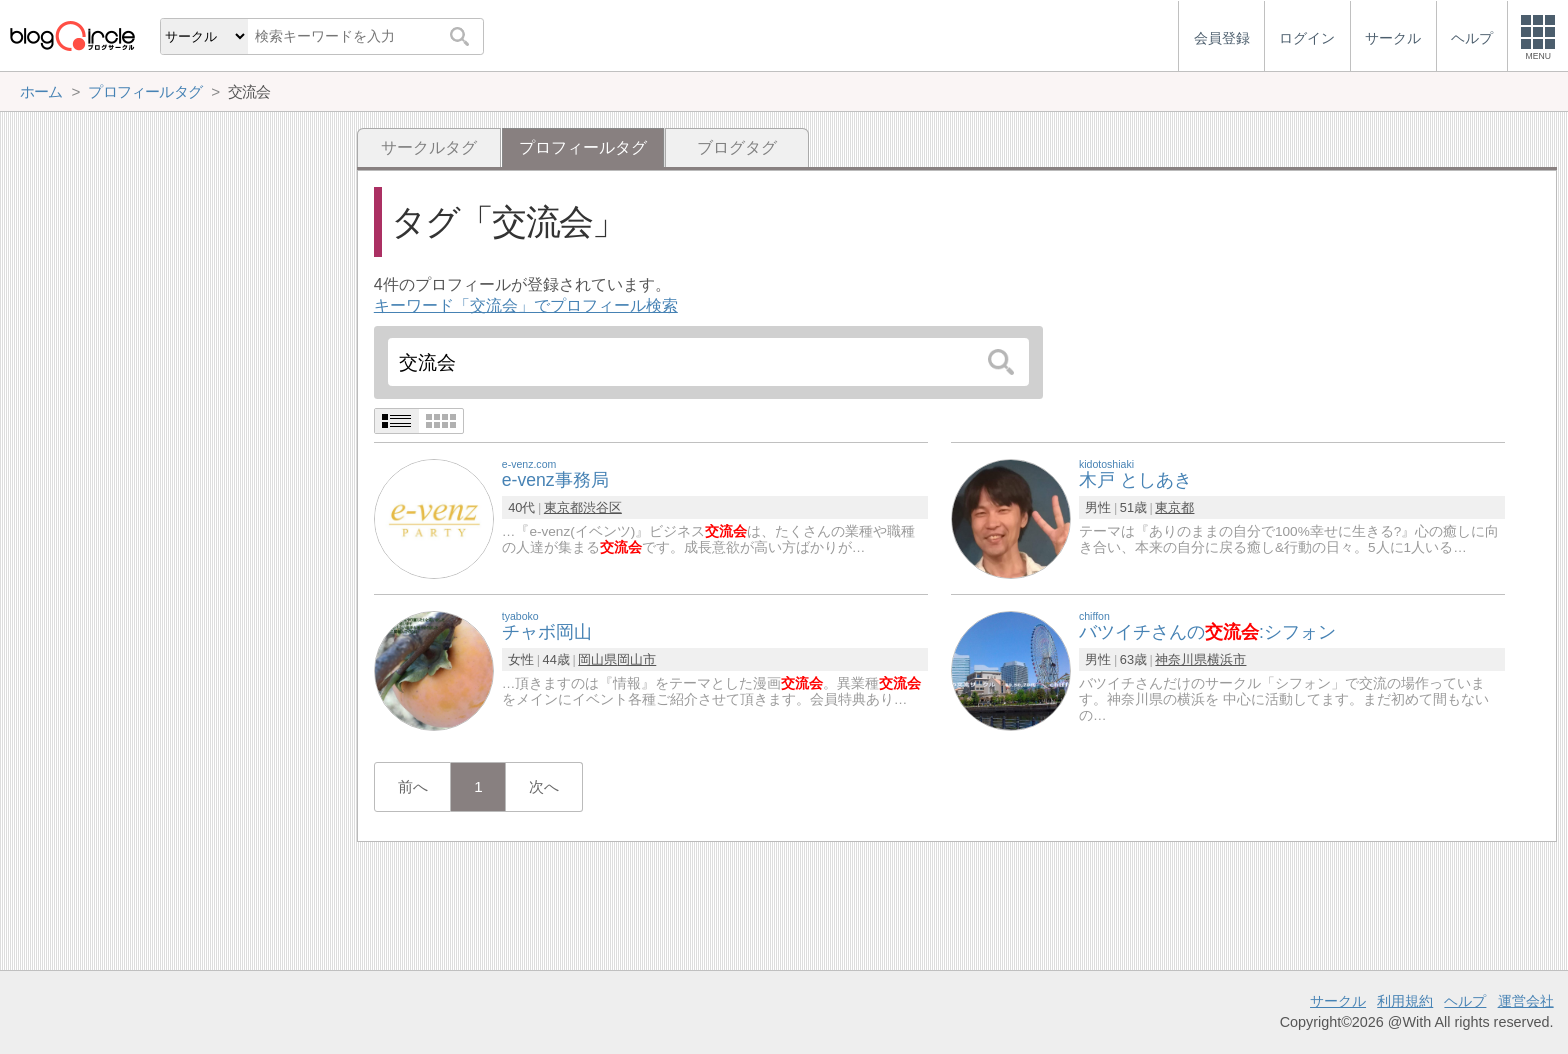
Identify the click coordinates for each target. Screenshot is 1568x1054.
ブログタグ (737, 147)
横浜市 (1226, 659)
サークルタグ (429, 147)
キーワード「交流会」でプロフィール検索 (526, 305)
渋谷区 (602, 507)
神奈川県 (1181, 659)
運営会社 (1526, 1001)
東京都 (563, 507)
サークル (1338, 1001)
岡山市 (636, 659)
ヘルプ (1465, 1001)
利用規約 (1405, 1001)
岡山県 (597, 659)
